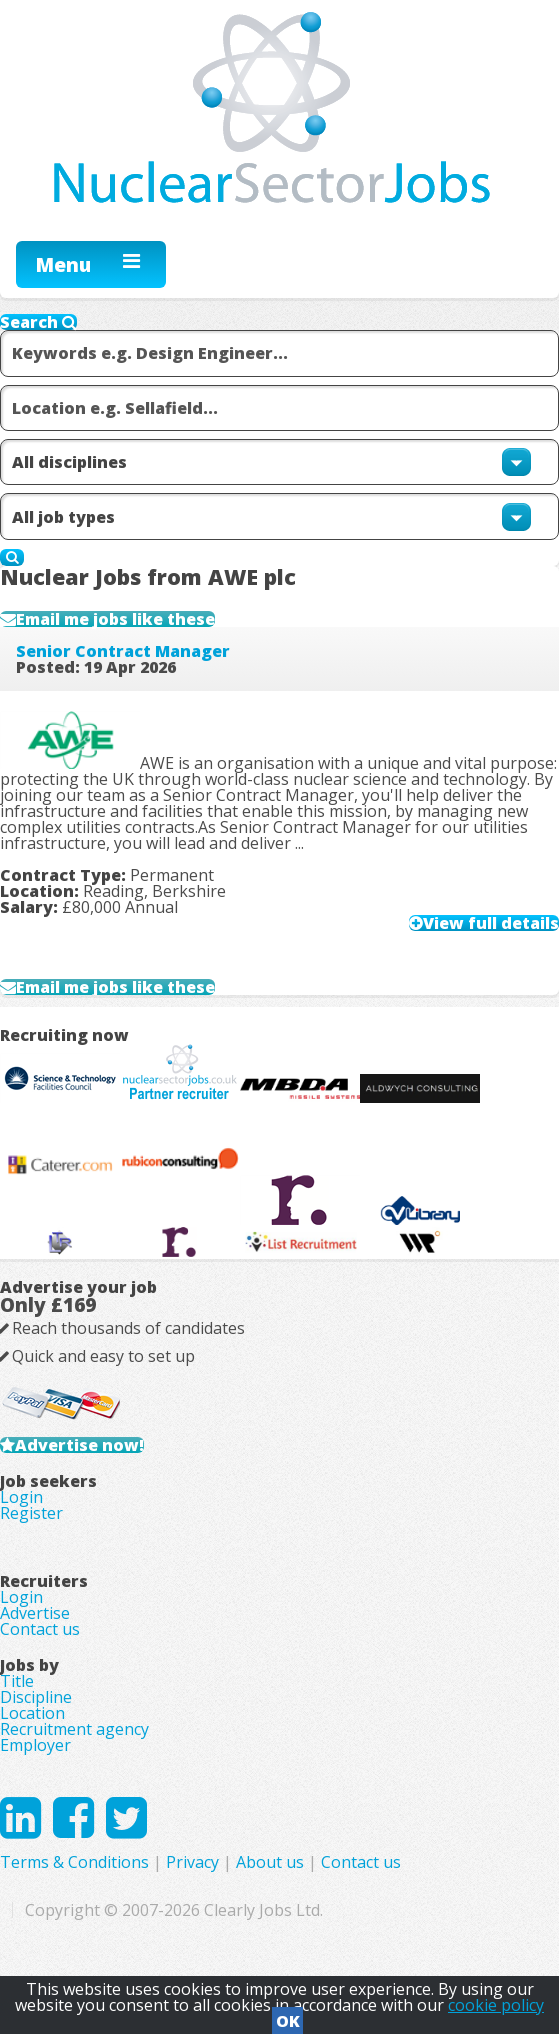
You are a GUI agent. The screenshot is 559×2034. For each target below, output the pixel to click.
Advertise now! (79, 1445)
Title (17, 1681)
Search (38, 322)
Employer (35, 1745)
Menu (63, 264)
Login (21, 1497)
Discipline (36, 1697)
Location (32, 1713)
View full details (491, 923)
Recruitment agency (74, 1729)
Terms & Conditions (74, 1862)
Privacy (192, 1862)
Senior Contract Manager (123, 651)
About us (270, 1862)
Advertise (35, 1613)
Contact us (40, 1629)
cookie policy (496, 2005)
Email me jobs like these (115, 619)
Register (31, 1513)
